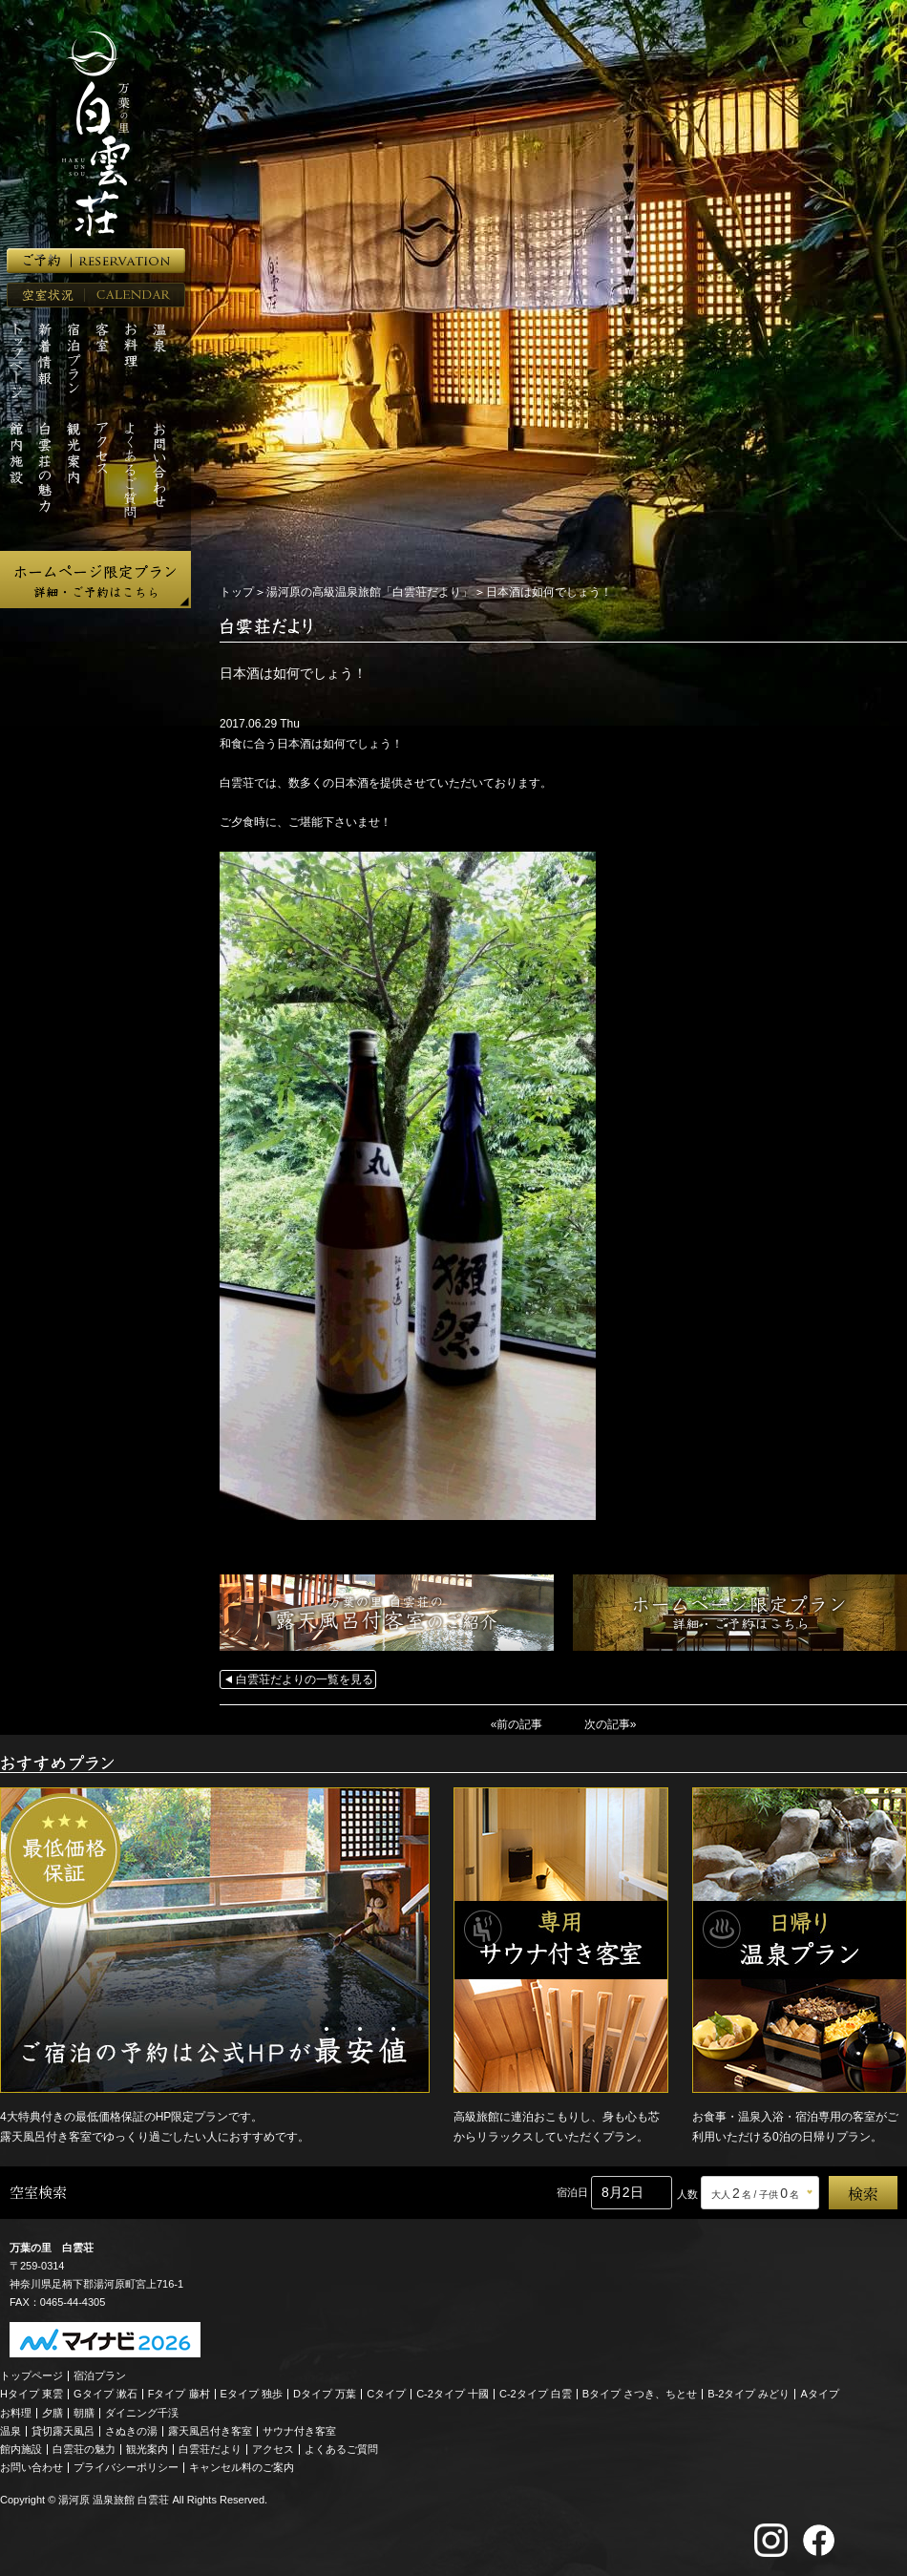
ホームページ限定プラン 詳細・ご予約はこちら (95, 579)
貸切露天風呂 (63, 2431)
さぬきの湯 (131, 2431)
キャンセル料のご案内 (241, 2467)
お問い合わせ (31, 2467)
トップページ (31, 2375)
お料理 (16, 2412)
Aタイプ (820, 2393)
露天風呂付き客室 (210, 2431)
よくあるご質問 (341, 2449)
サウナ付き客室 (299, 2431)
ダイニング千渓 (142, 2412)
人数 (687, 2194)
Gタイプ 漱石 (105, 2393)
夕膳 (52, 2412)
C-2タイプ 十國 (452, 2393)
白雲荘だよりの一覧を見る (304, 1679)
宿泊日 (572, 2192)
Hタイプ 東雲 (31, 2393)
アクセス (273, 2449)
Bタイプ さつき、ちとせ (639, 2393)
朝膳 (84, 2412)
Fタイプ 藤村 (179, 2393)
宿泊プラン (100, 2375)
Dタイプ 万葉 (324, 2393)
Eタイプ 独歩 (252, 2393)
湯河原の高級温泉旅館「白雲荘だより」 (369, 592)
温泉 (10, 2431)
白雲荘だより (210, 2449)
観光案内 (147, 2449)
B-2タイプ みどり (748, 2393)
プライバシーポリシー (126, 2467)
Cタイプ (386, 2393)
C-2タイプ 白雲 (535, 2393)
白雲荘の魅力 (84, 2449)
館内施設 (21, 2449)
